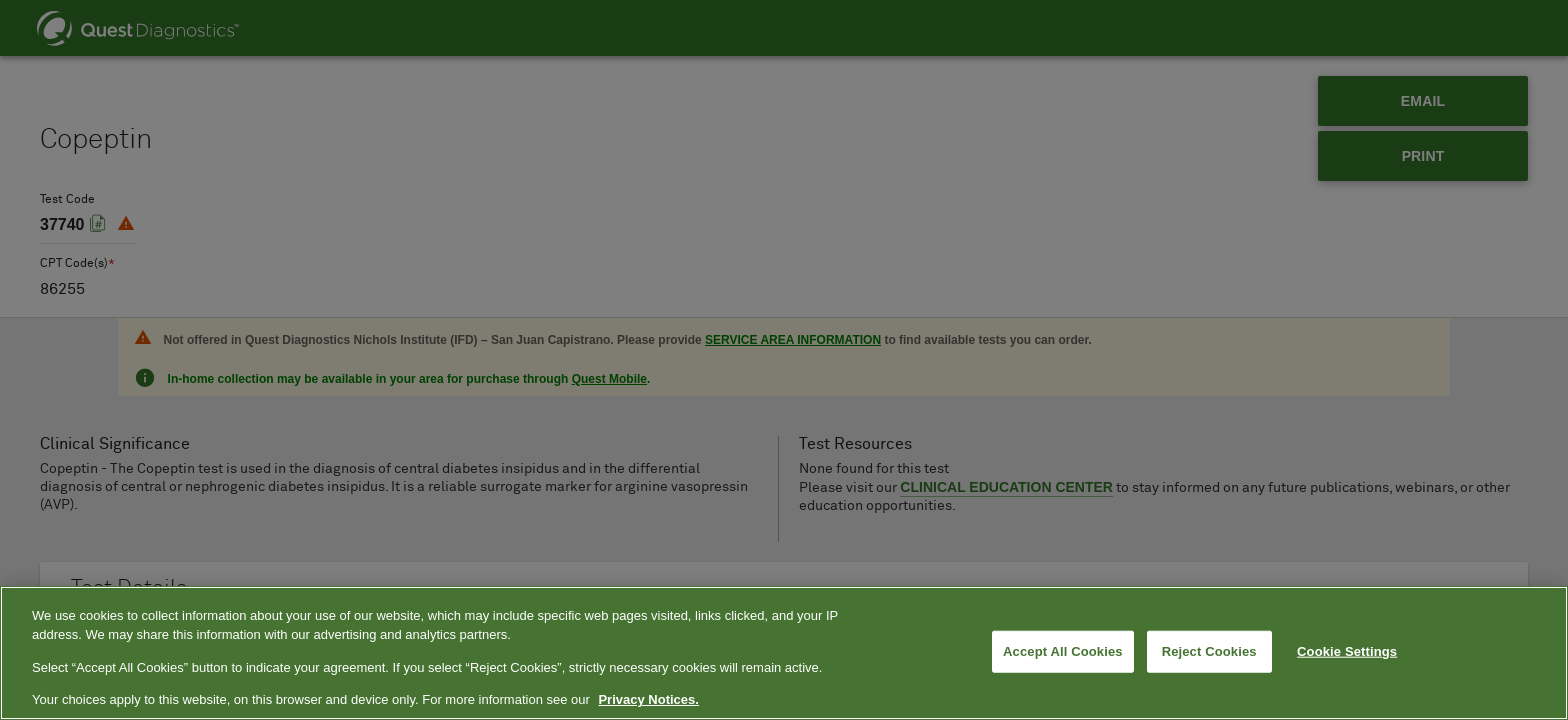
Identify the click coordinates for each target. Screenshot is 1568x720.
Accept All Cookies (1063, 651)
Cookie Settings (1347, 651)
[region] (784, 653)
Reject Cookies (1209, 651)
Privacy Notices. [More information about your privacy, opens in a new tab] (648, 699)
